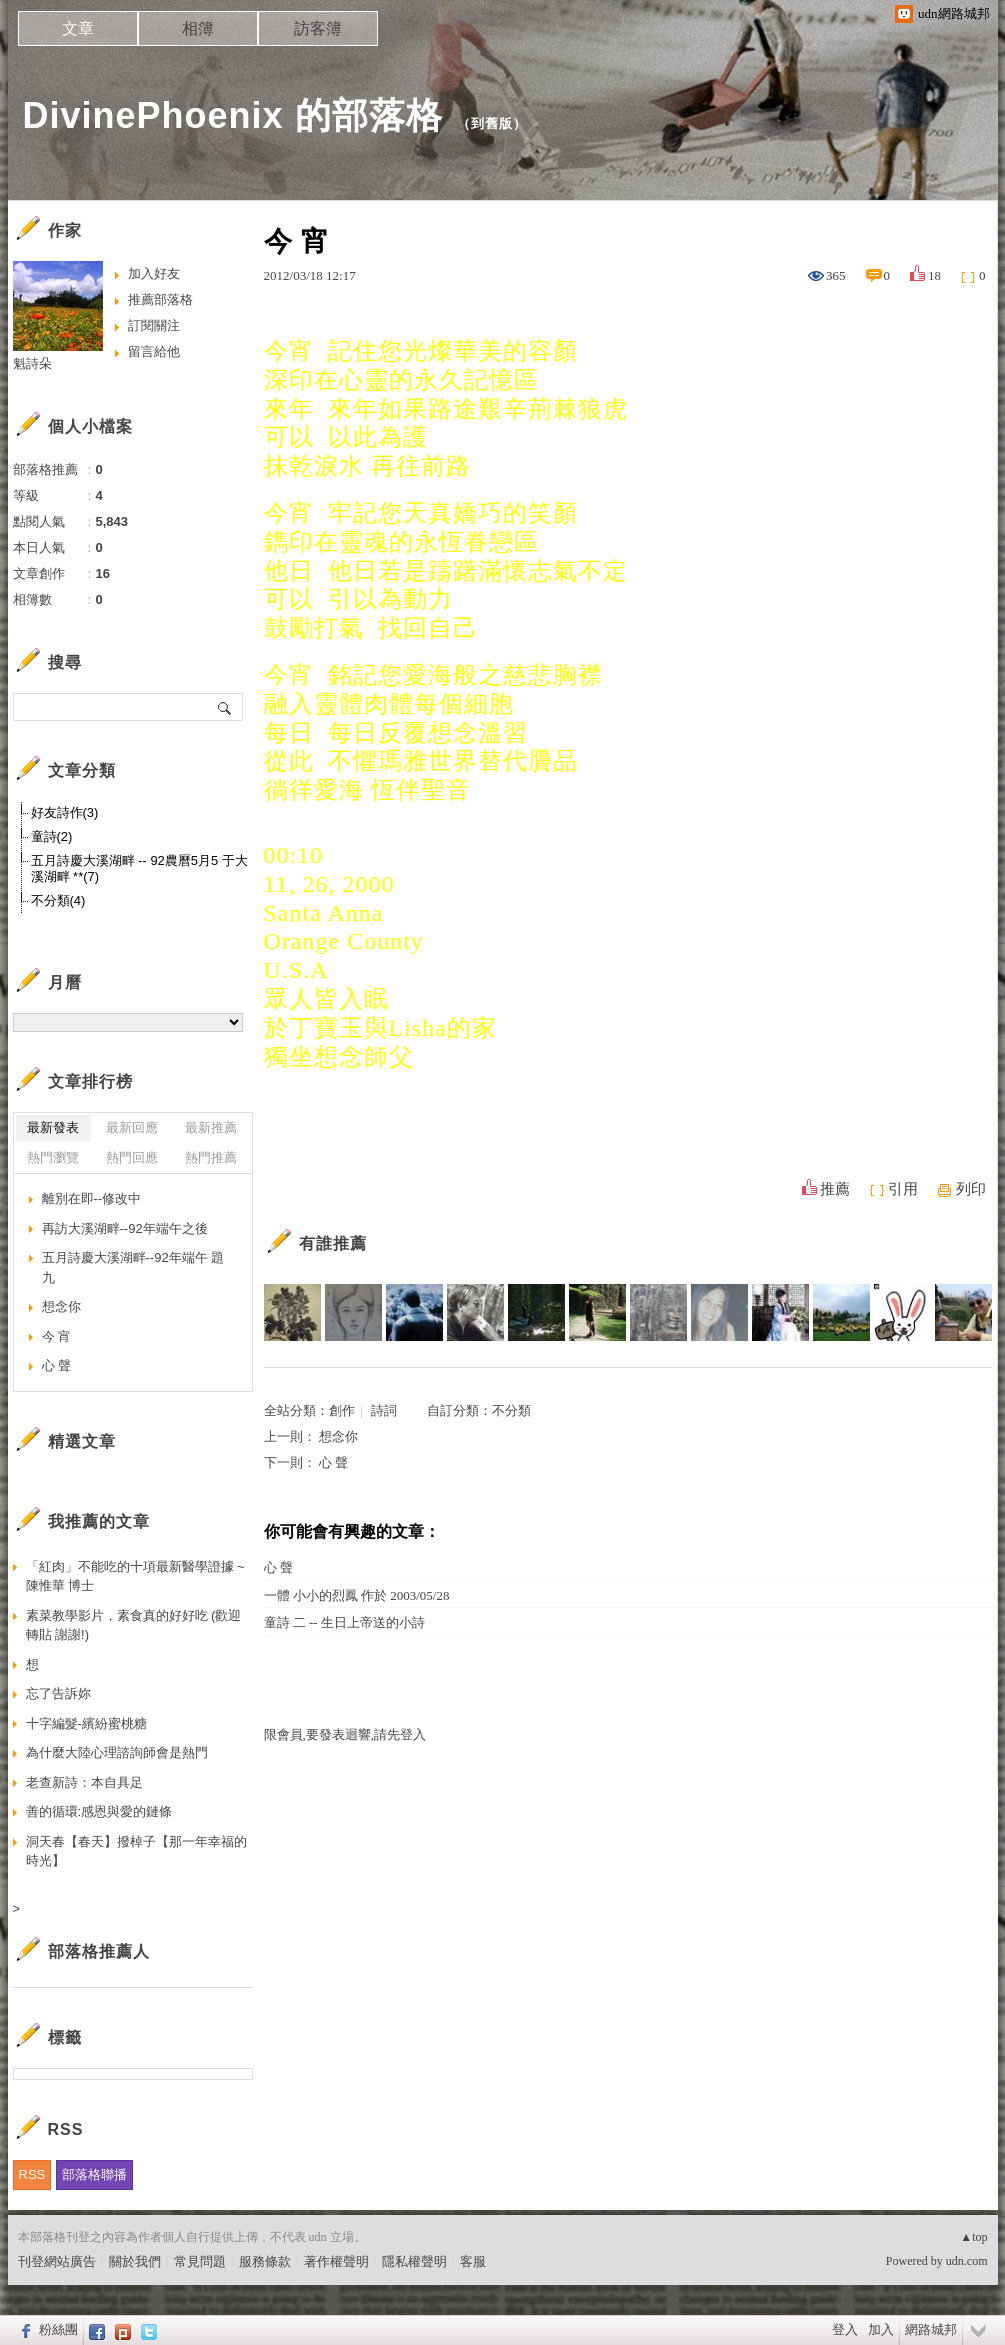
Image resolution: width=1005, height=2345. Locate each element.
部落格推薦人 (99, 1951)
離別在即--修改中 (92, 1198)
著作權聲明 (336, 2261)
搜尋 (225, 707)
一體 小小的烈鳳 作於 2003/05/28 (357, 1595)
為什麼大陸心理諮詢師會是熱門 (117, 1752)
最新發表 (53, 1127)
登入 (845, 2329)
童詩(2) (52, 836)
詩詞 (384, 1410)
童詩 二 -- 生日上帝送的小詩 (344, 1622)
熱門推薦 (211, 1157)
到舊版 (492, 123)
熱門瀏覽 (53, 1157)
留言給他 (154, 351)
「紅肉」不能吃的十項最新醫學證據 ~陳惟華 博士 (135, 1576)
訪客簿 (318, 28)
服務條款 (265, 2261)
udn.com (967, 2261)
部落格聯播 (94, 2174)
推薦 (835, 1189)
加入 (881, 2329)
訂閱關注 (154, 325)
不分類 (511, 1410)
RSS (32, 2174)
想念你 (338, 1436)
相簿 (198, 28)
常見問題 (200, 2261)
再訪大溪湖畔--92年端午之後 (125, 1228)
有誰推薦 (333, 1243)
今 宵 (57, 1336)
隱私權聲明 (414, 2261)
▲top (973, 2237)
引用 (903, 1189)
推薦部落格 (160, 299)
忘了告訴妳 (58, 1693)
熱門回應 (132, 1157)
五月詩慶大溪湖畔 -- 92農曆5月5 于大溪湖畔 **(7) (139, 868)
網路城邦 (931, 2329)
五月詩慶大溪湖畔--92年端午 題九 (133, 1267)
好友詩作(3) (65, 812)
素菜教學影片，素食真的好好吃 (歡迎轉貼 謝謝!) (134, 1625)
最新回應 (132, 1127)
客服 (473, 2261)
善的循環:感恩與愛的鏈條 (99, 1811)
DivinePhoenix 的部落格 (233, 115)
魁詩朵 (32, 363)
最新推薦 (211, 1127)
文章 (78, 28)
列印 (971, 1189)
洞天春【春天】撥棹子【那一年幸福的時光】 (136, 1851)
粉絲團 (58, 2329)
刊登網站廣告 (57, 2261)
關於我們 (135, 2261)
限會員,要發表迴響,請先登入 (345, 1734)
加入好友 (154, 273)
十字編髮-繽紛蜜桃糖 (86, 1723)
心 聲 (333, 1462)
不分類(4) (58, 900)
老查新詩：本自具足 (84, 1782)
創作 (342, 1410)
